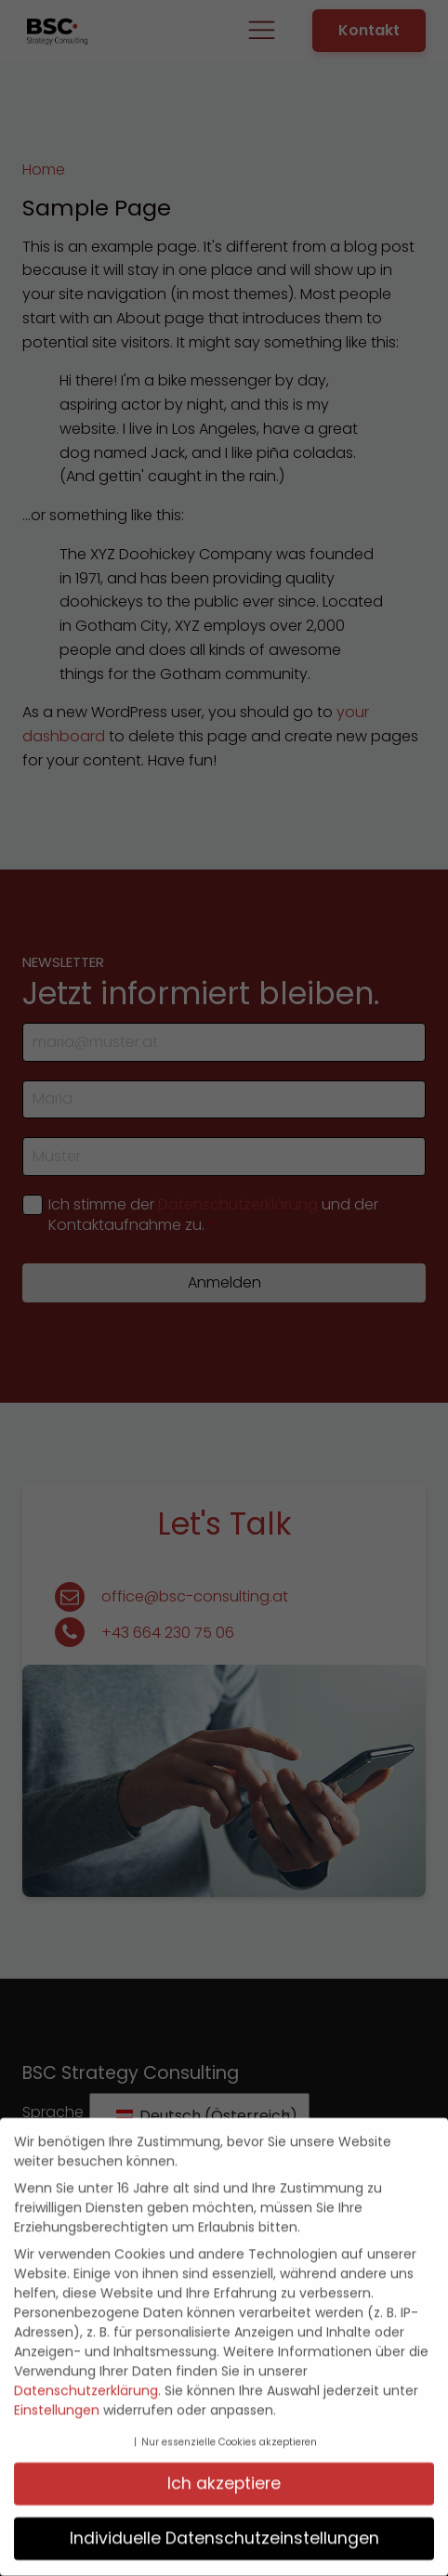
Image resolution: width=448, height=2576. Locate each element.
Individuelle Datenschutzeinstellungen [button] (224, 2532)
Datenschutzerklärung (86, 2384)
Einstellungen (56, 2404)
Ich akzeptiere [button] (224, 2477)
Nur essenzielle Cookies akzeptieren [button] (229, 2436)
